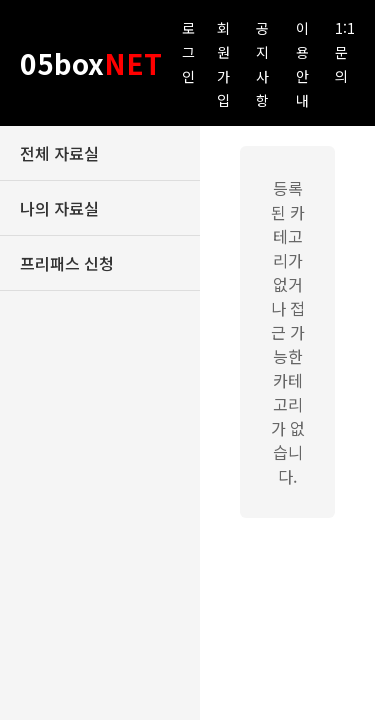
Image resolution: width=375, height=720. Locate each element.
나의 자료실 (59, 208)
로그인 (188, 52)
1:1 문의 (345, 52)
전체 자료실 (59, 153)
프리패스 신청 (67, 263)
